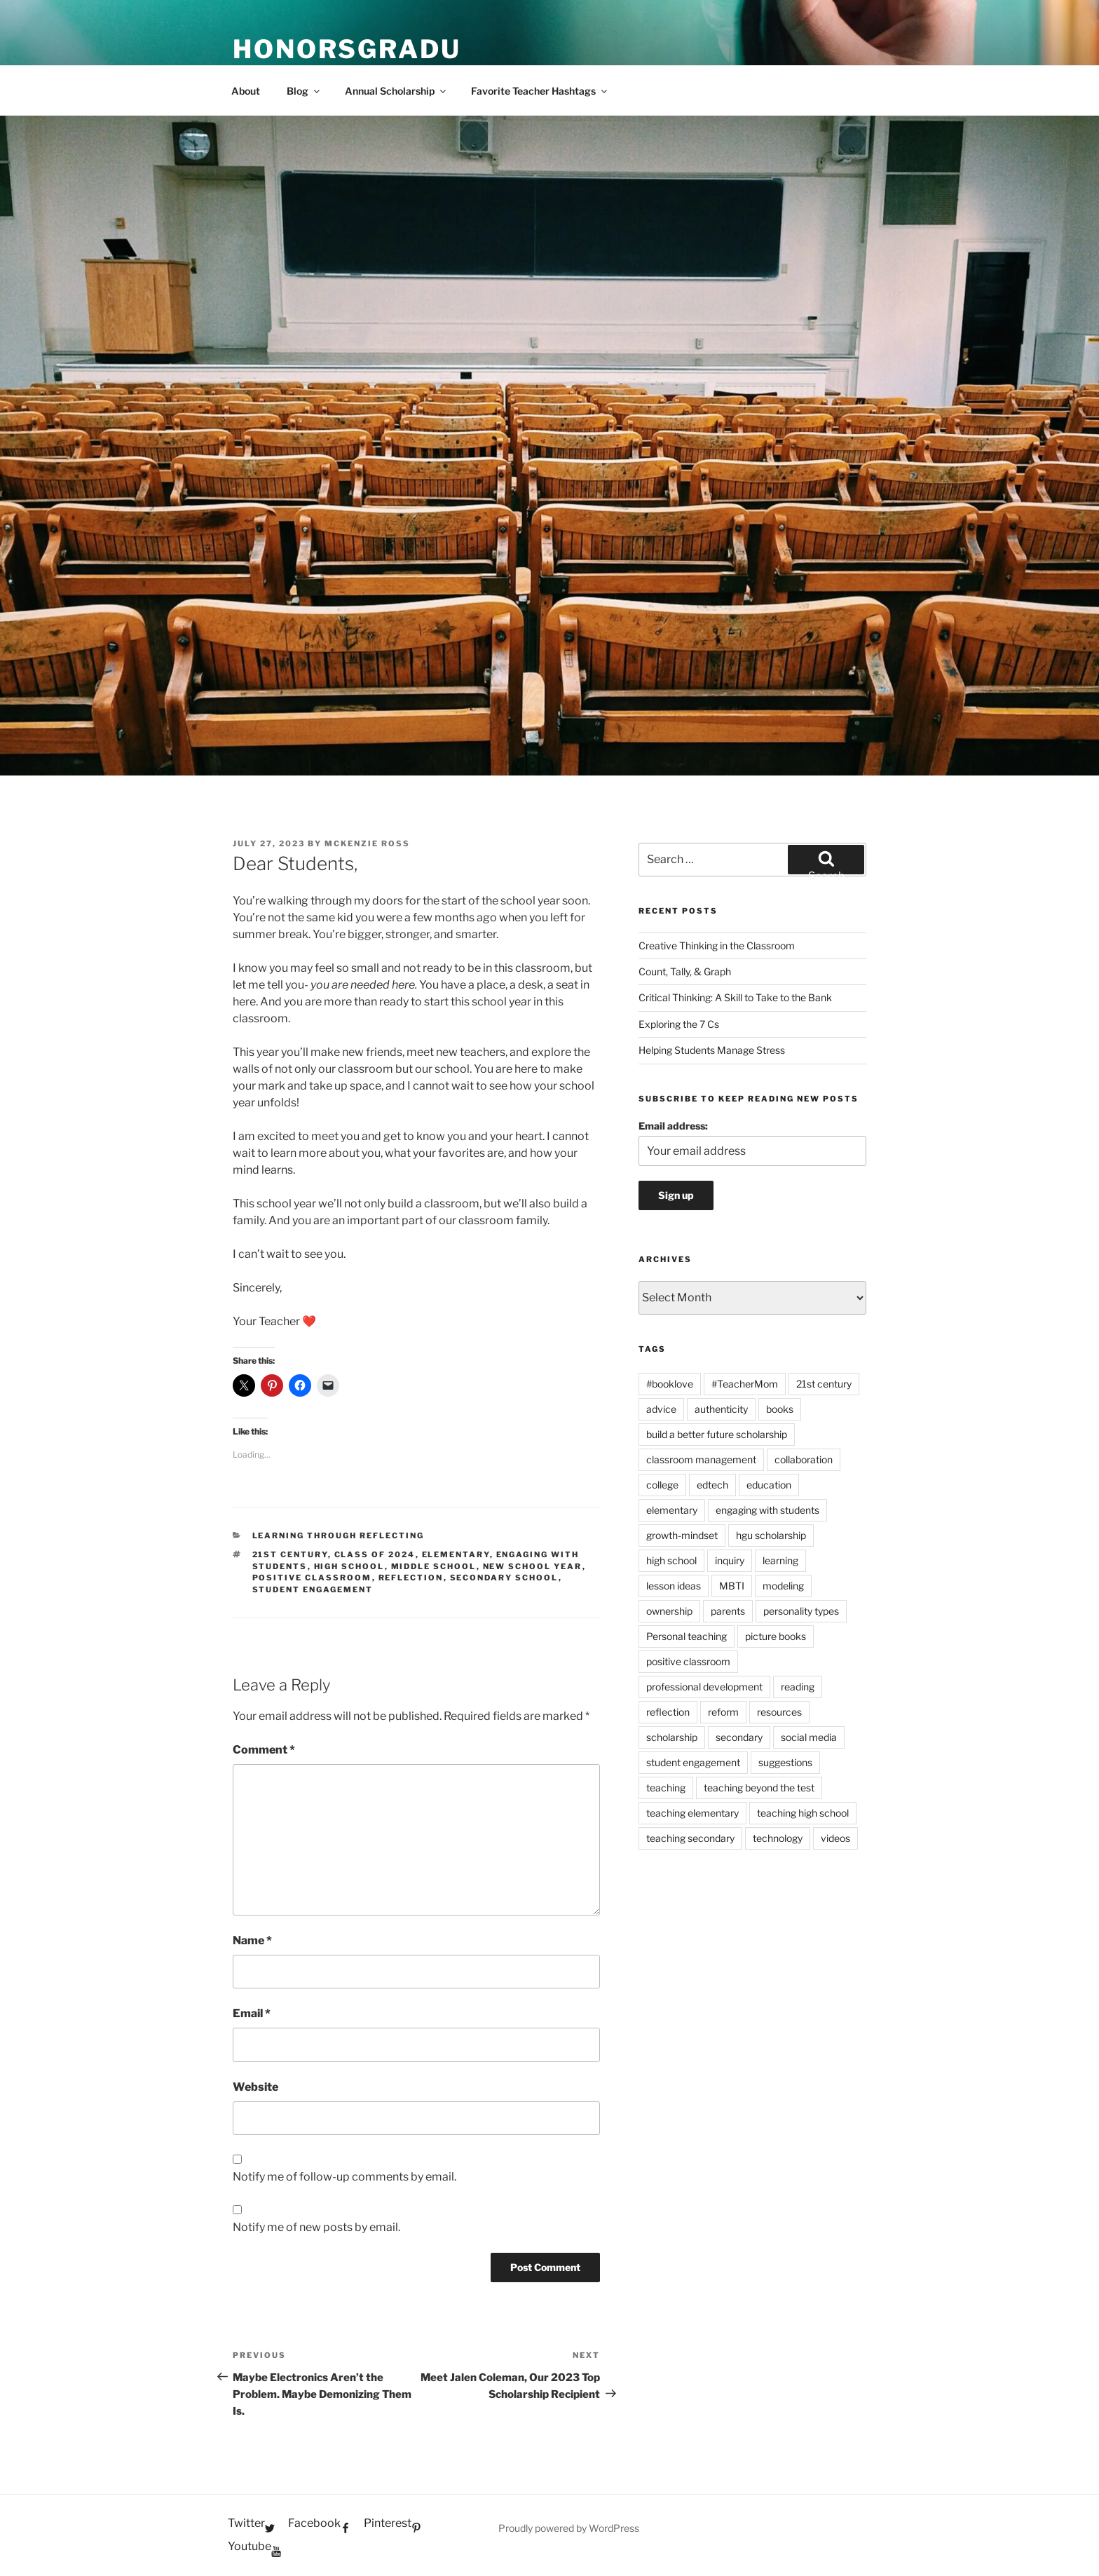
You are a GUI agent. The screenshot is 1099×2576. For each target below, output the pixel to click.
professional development (704, 1687)
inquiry (729, 1560)
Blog (304, 91)
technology (778, 1838)
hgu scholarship (771, 1535)
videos (835, 1838)
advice (661, 1409)
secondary (739, 1737)
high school (349, 1566)
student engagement (313, 1589)
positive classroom (312, 1577)
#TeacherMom (744, 1384)
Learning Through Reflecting (338, 1535)
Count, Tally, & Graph (685, 971)
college (662, 1485)
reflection (411, 1577)
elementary (456, 1554)
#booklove (669, 1384)
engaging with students (767, 1510)
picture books (775, 1636)
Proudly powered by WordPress (568, 2528)
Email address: (673, 1126)
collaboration (803, 1459)
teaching (665, 1788)
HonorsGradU (347, 49)
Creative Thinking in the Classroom (717, 945)
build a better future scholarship (716, 1434)
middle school (434, 1566)
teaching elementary (692, 1813)
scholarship (671, 1737)
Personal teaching (686, 1636)
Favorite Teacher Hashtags (540, 91)
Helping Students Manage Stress (712, 1050)
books (779, 1409)
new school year (532, 1566)
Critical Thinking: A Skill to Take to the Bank (735, 997)
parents (728, 1611)
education (768, 1485)
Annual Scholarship (396, 91)
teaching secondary (690, 1838)
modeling (783, 1586)
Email (252, 2013)
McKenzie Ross (367, 843)
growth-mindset (682, 1535)
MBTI (731, 1586)
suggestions (785, 1762)
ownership (669, 1611)
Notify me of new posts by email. (316, 2227)
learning (780, 1560)
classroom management (701, 1459)
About (245, 91)
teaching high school (803, 1813)
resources (779, 1712)
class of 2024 (375, 1554)
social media (809, 1737)
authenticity (721, 1409)
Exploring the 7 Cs (679, 1024)
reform (723, 1712)
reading (797, 1687)
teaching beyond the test (759, 1788)
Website (255, 2087)
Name (252, 1940)
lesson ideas (673, 1586)
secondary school (504, 1577)
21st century (290, 1554)
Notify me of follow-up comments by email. (344, 2176)
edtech (712, 1485)
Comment (264, 1749)
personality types (801, 1611)
